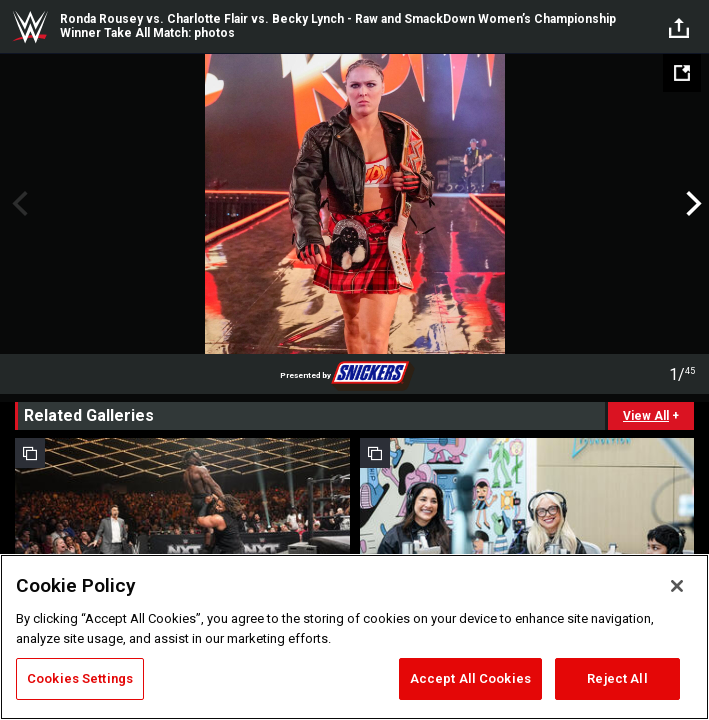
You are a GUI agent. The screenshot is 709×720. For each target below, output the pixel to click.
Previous (17, 204)
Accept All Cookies (470, 678)
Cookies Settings (80, 678)
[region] (354, 637)
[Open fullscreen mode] (682, 73)
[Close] (677, 586)
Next (691, 204)
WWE (30, 27)
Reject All (617, 678)
